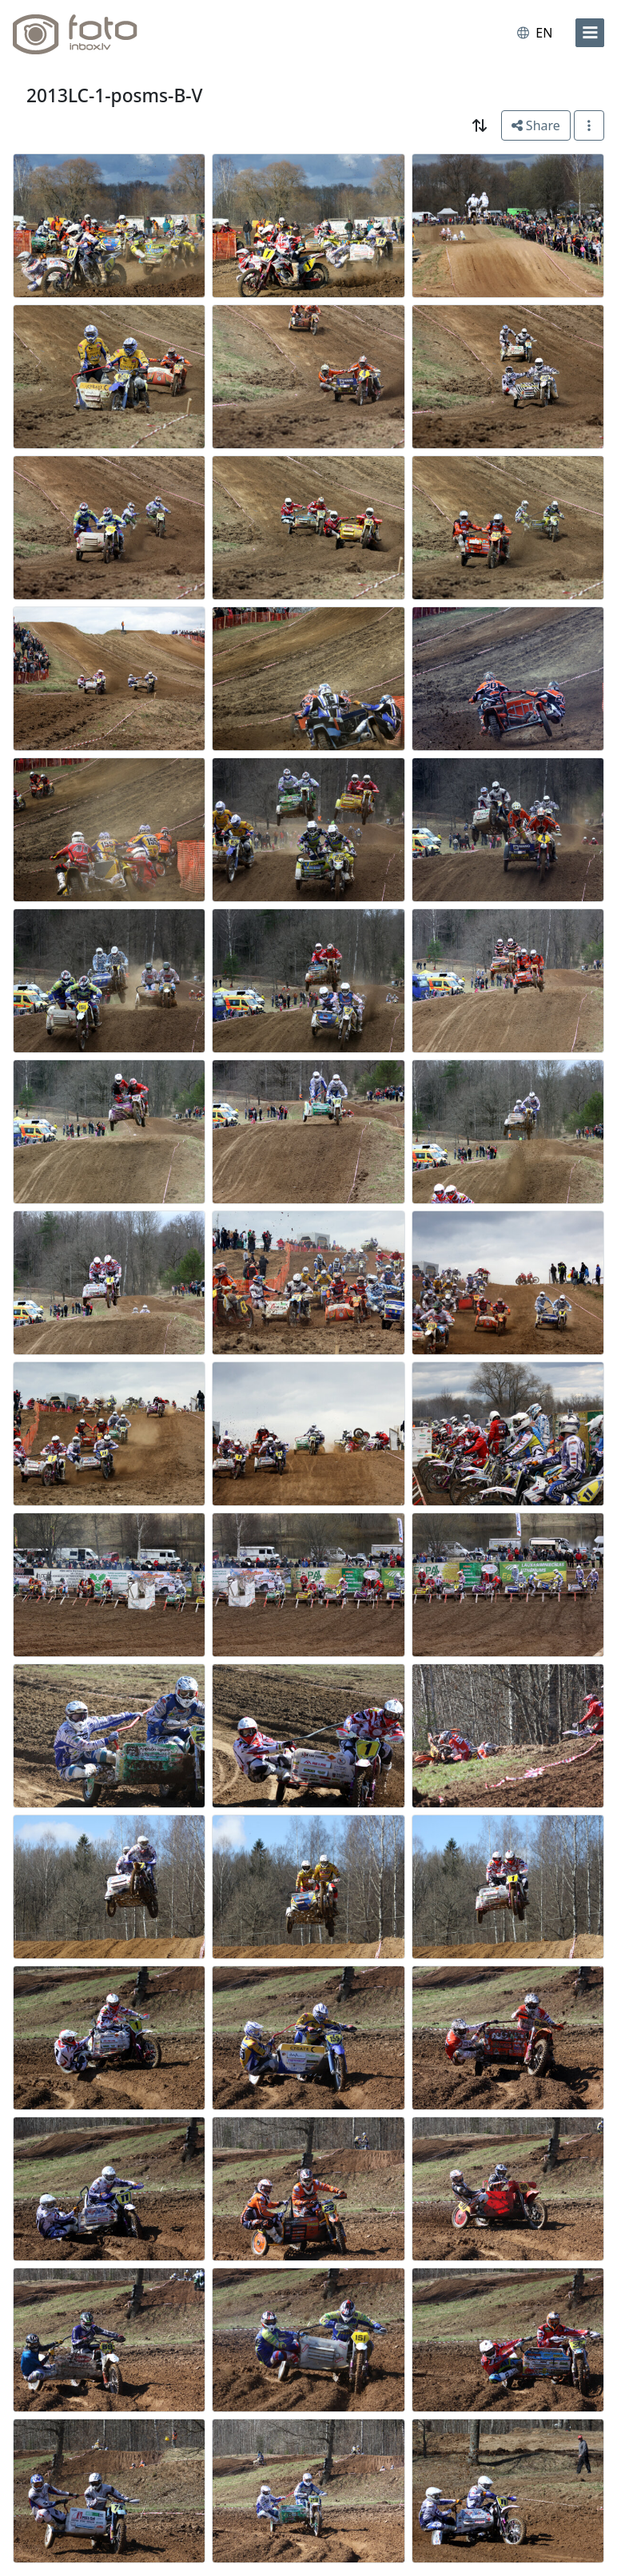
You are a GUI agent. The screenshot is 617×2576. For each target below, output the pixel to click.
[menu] (589, 32)
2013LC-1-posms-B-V (114, 95)
